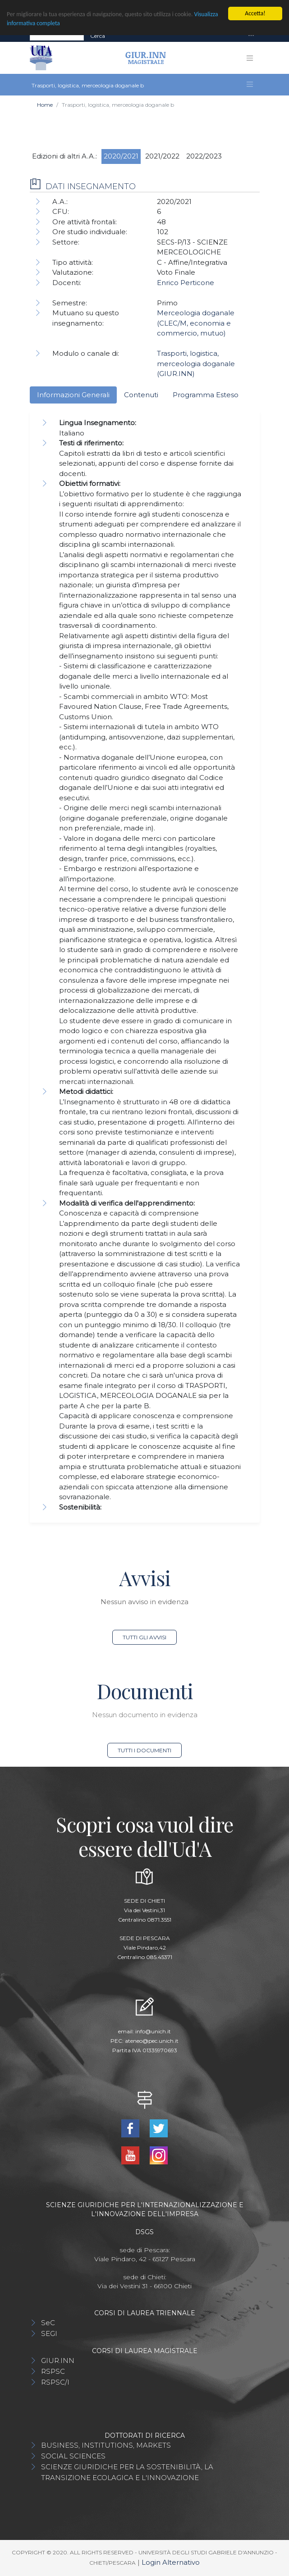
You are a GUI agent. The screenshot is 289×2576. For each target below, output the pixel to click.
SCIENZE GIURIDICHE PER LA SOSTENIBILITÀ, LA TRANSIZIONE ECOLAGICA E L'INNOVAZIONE (127, 2472)
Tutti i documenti (144, 1750)
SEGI (49, 2333)
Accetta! (255, 13)
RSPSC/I (55, 2382)
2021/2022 (162, 156)
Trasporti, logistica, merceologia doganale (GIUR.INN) (196, 363)
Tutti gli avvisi (144, 1637)
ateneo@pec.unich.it (152, 2040)
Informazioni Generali (73, 394)
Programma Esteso (206, 394)
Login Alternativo (171, 2562)
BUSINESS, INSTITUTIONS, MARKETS (106, 2445)
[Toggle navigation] (251, 36)
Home (45, 104)
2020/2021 (121, 156)
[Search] (57, 36)
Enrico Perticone (185, 282)
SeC (48, 2322)
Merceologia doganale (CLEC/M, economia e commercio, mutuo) (195, 322)
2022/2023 (204, 156)
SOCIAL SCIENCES (73, 2456)
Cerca (97, 35)
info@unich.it (153, 2031)
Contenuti (141, 394)
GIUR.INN (57, 2360)
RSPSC (53, 2371)
